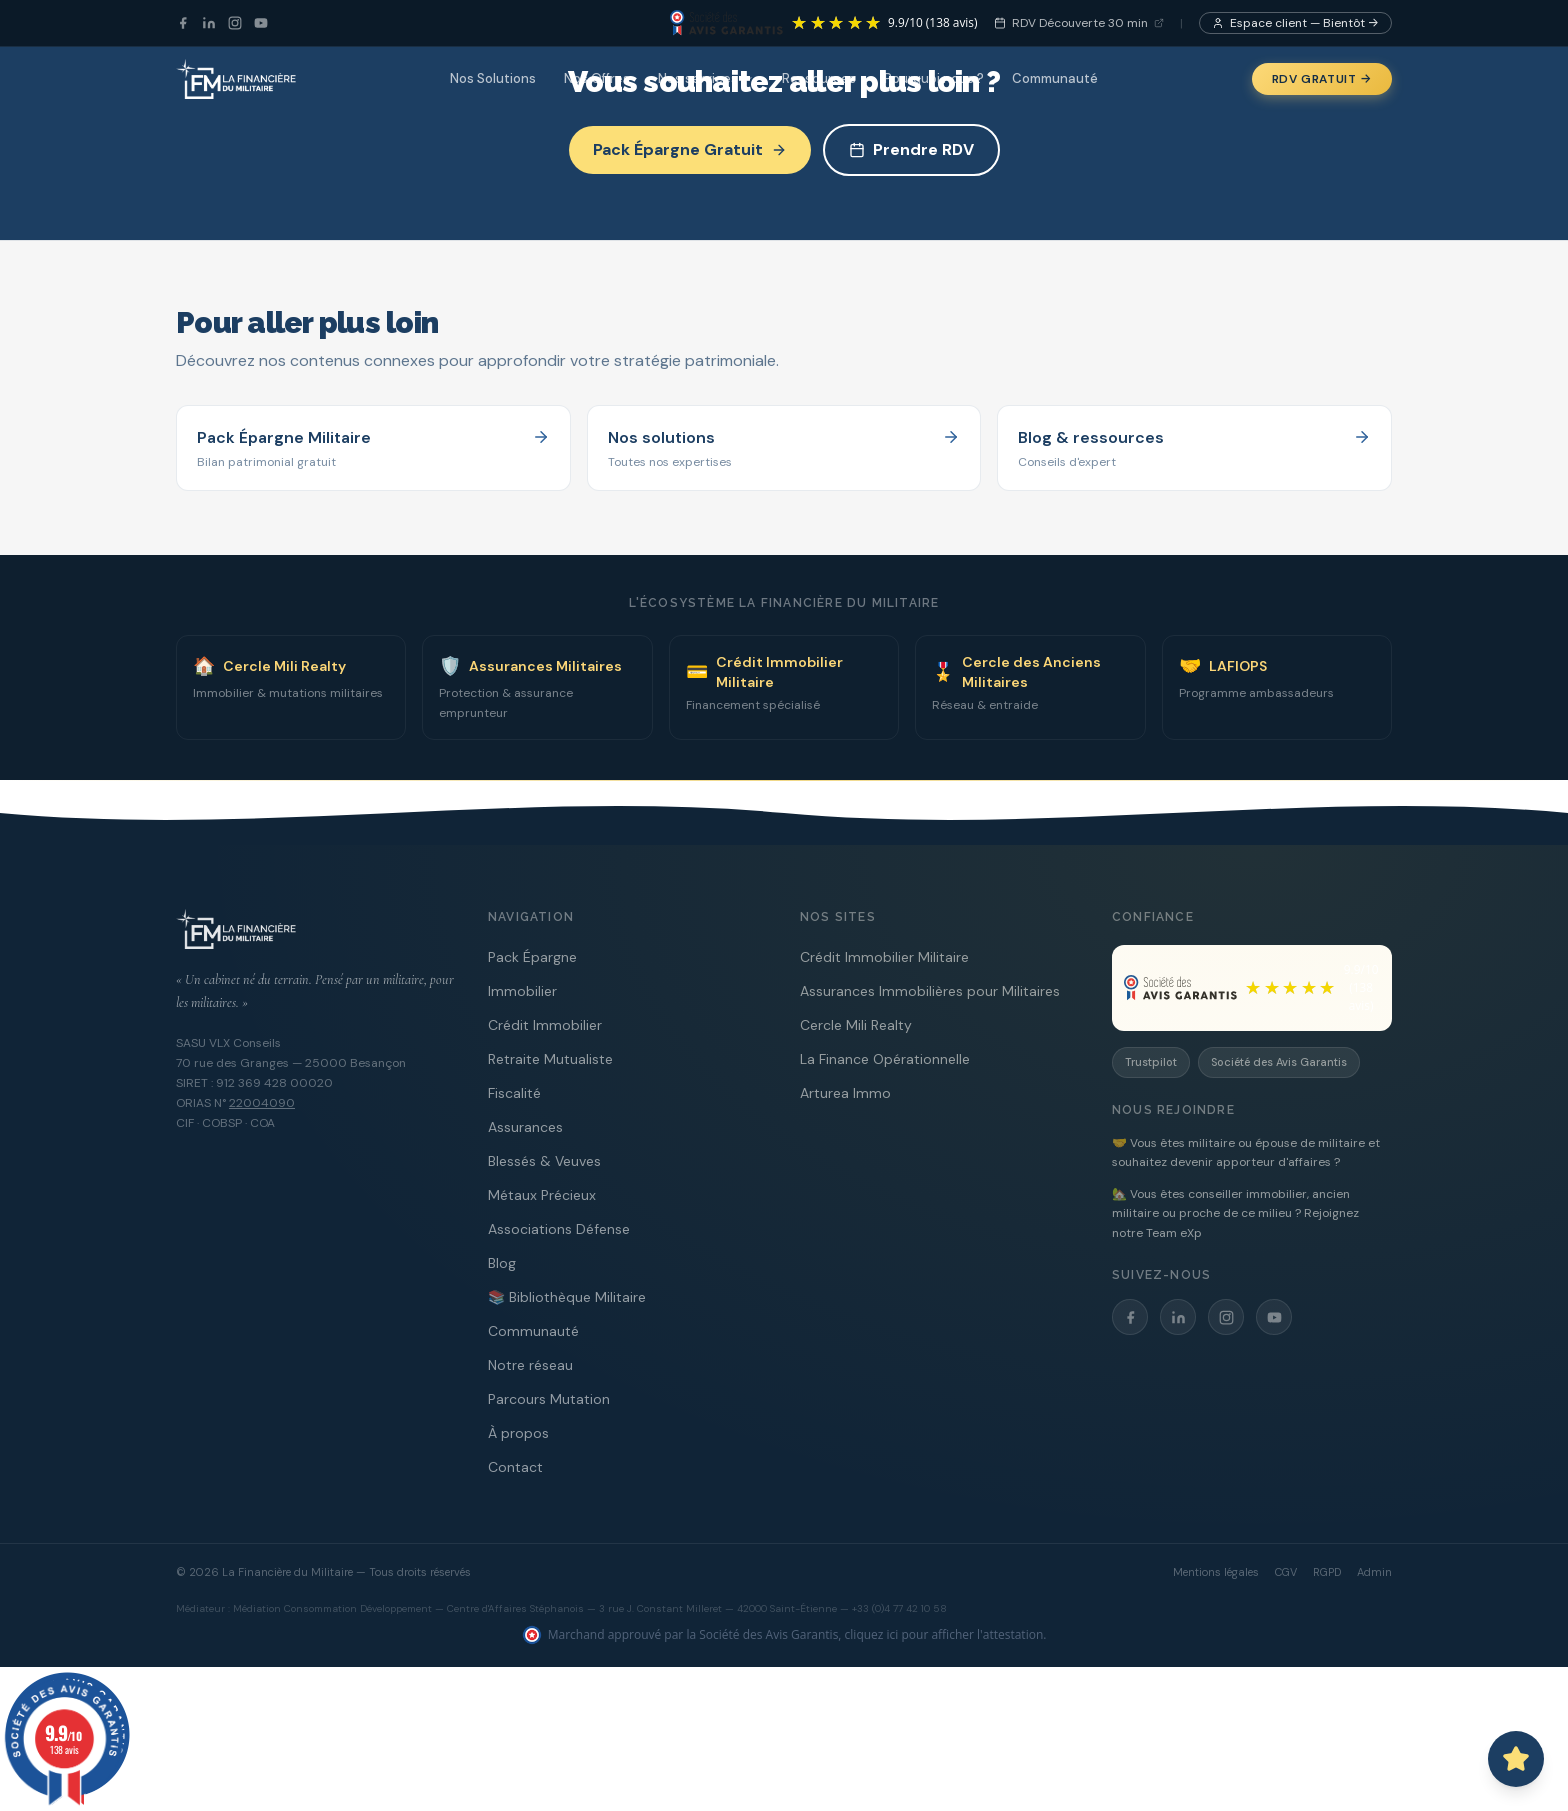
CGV (1286, 1572)
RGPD (1327, 1572)
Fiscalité (514, 1093)
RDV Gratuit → (1322, 79)
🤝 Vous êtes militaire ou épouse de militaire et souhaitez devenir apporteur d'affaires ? (1246, 1153)
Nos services (706, 78)
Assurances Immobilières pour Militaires (930, 991)
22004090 (262, 1103)
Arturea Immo (845, 1093)
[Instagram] (235, 23)
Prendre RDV (911, 149)
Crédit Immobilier (545, 1025)
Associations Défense (559, 1229)
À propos (518, 1433)
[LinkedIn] (209, 23)
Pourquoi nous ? (934, 78)
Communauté (1055, 78)
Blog (502, 1263)
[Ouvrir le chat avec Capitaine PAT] (1516, 1759)
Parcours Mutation (549, 1399)
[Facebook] (183, 23)
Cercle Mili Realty (856, 1025)
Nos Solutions (493, 78)
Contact (515, 1467)
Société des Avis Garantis (1279, 1062)
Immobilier (522, 991)
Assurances (525, 1127)
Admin (1374, 1572)
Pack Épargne (532, 957)
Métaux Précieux (542, 1195)
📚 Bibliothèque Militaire (567, 1297)
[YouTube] (261, 23)
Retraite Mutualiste (550, 1059)
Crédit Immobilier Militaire (884, 957)
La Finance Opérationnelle (885, 1059)
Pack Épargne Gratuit (690, 149)
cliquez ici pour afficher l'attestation (944, 1634)
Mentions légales (1216, 1572)
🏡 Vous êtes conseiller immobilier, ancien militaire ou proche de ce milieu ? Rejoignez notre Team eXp (1235, 1213)
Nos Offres (597, 78)
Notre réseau (530, 1365)
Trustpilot (1151, 1062)
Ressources (819, 78)
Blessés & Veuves (544, 1161)
